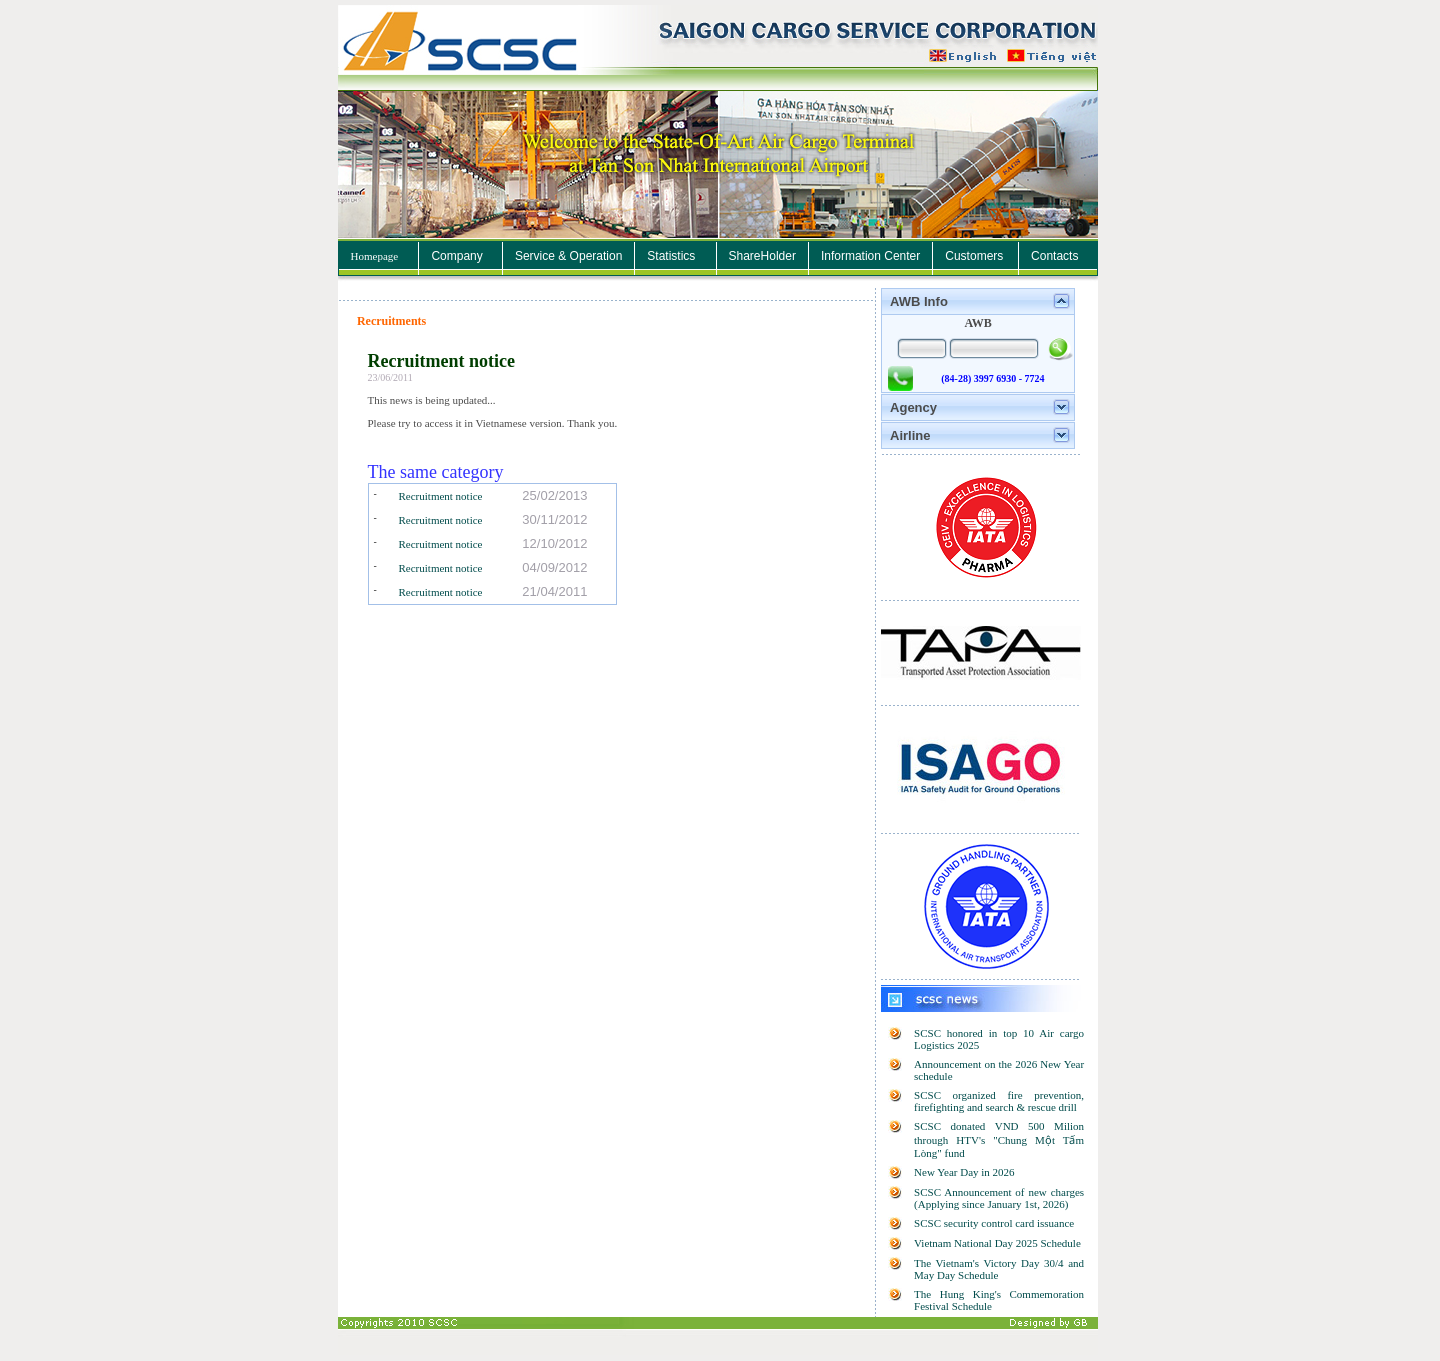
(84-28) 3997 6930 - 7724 (992, 378)
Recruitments (391, 321)
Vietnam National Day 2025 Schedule (997, 1243)
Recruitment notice (441, 361)
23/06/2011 (390, 377)
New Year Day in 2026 (964, 1172)
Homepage (375, 256)
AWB (977, 323)
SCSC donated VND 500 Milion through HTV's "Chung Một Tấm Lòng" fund (999, 1139)
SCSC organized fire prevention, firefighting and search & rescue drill (999, 1101)
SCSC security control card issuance (994, 1223)
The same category (436, 472)
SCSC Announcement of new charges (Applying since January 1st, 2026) (999, 1198)
